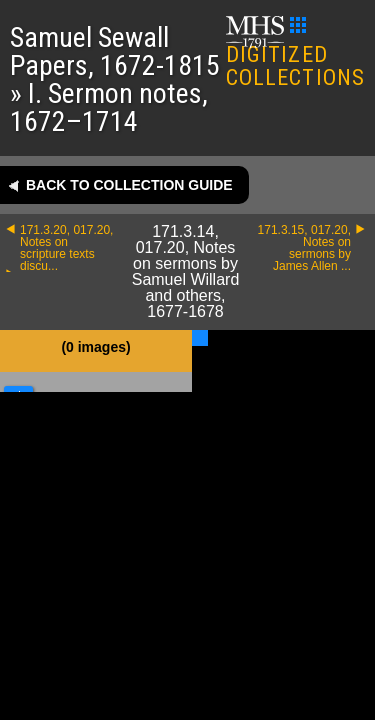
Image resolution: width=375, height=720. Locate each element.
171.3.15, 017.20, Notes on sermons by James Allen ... (304, 248)
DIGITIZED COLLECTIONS (295, 53)
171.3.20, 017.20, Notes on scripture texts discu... (66, 248)
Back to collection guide (129, 185)
